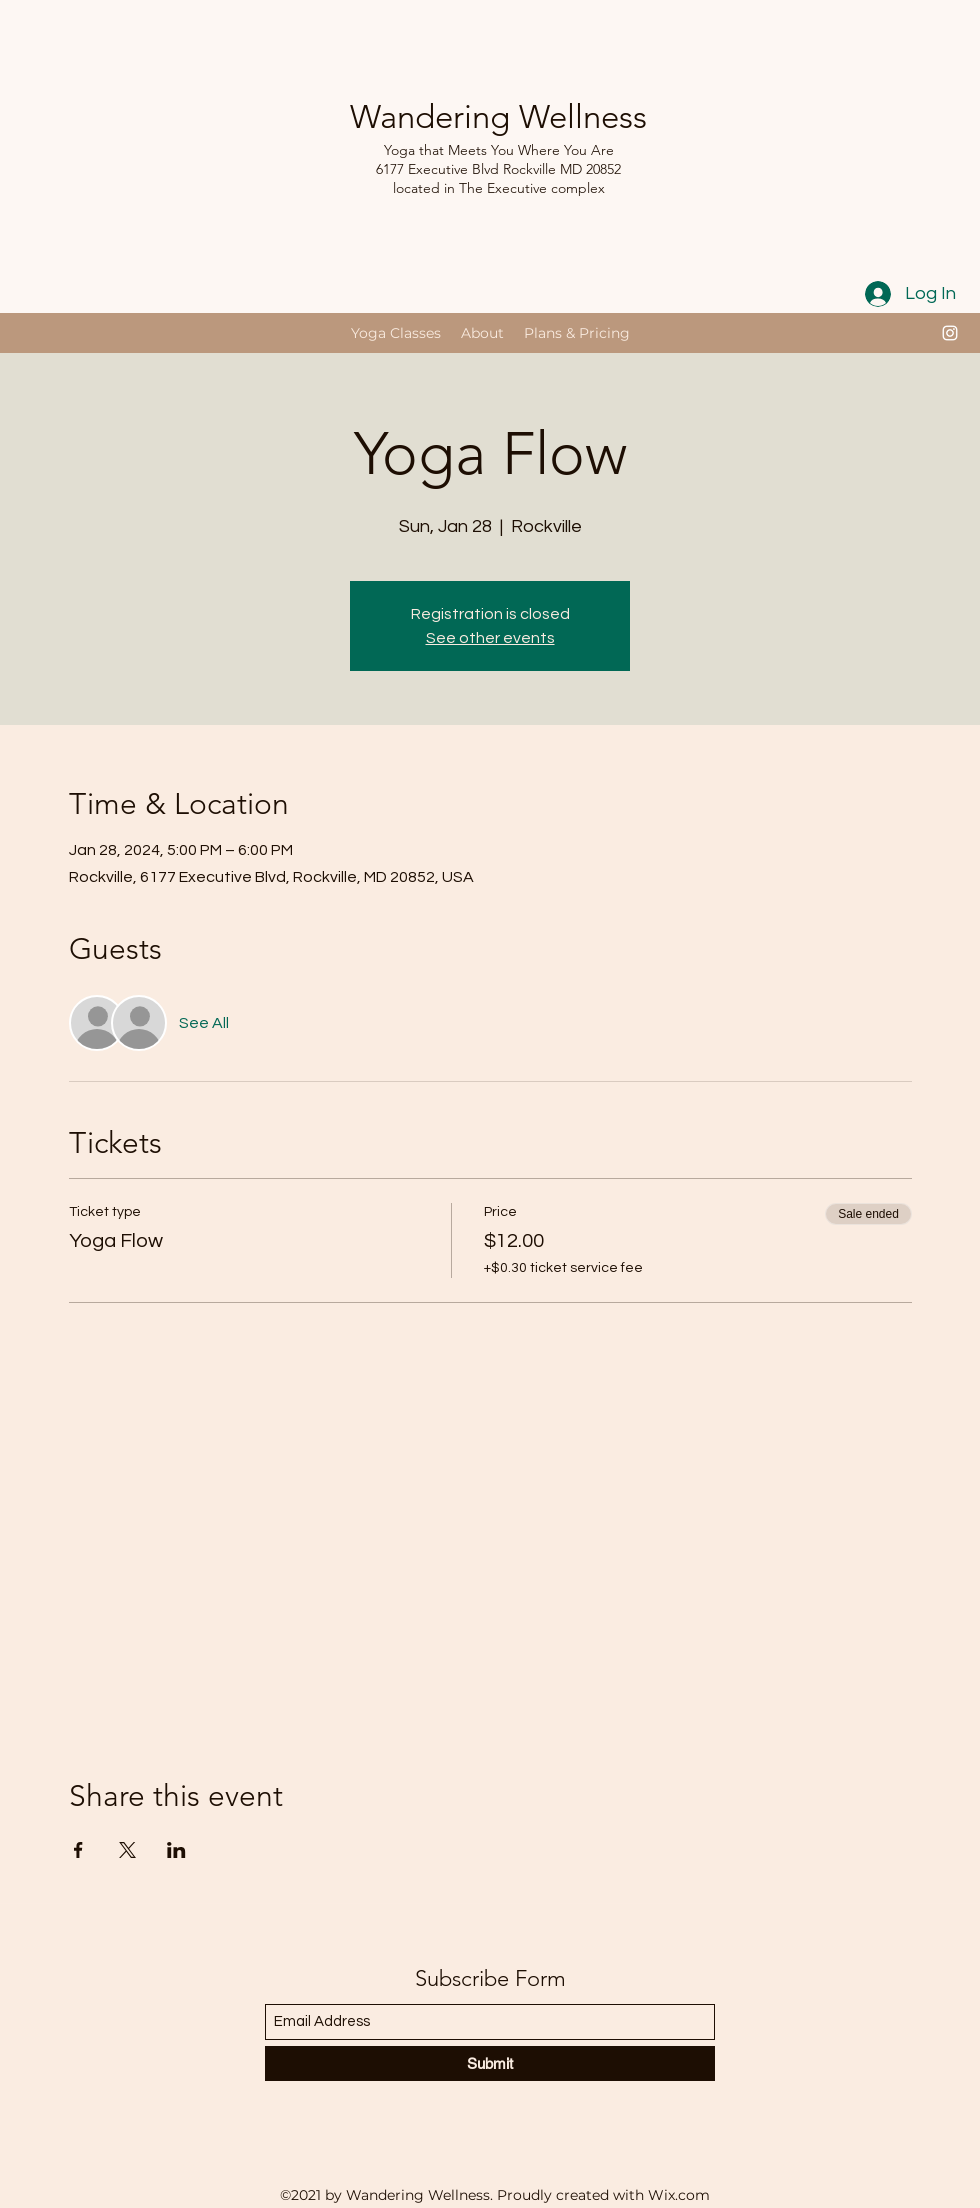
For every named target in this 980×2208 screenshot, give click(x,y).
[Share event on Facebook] (78, 1850)
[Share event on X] (127, 1850)
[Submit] (490, 2063)
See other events (490, 638)
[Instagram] (950, 333)
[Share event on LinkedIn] (176, 1850)
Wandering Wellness (498, 117)
